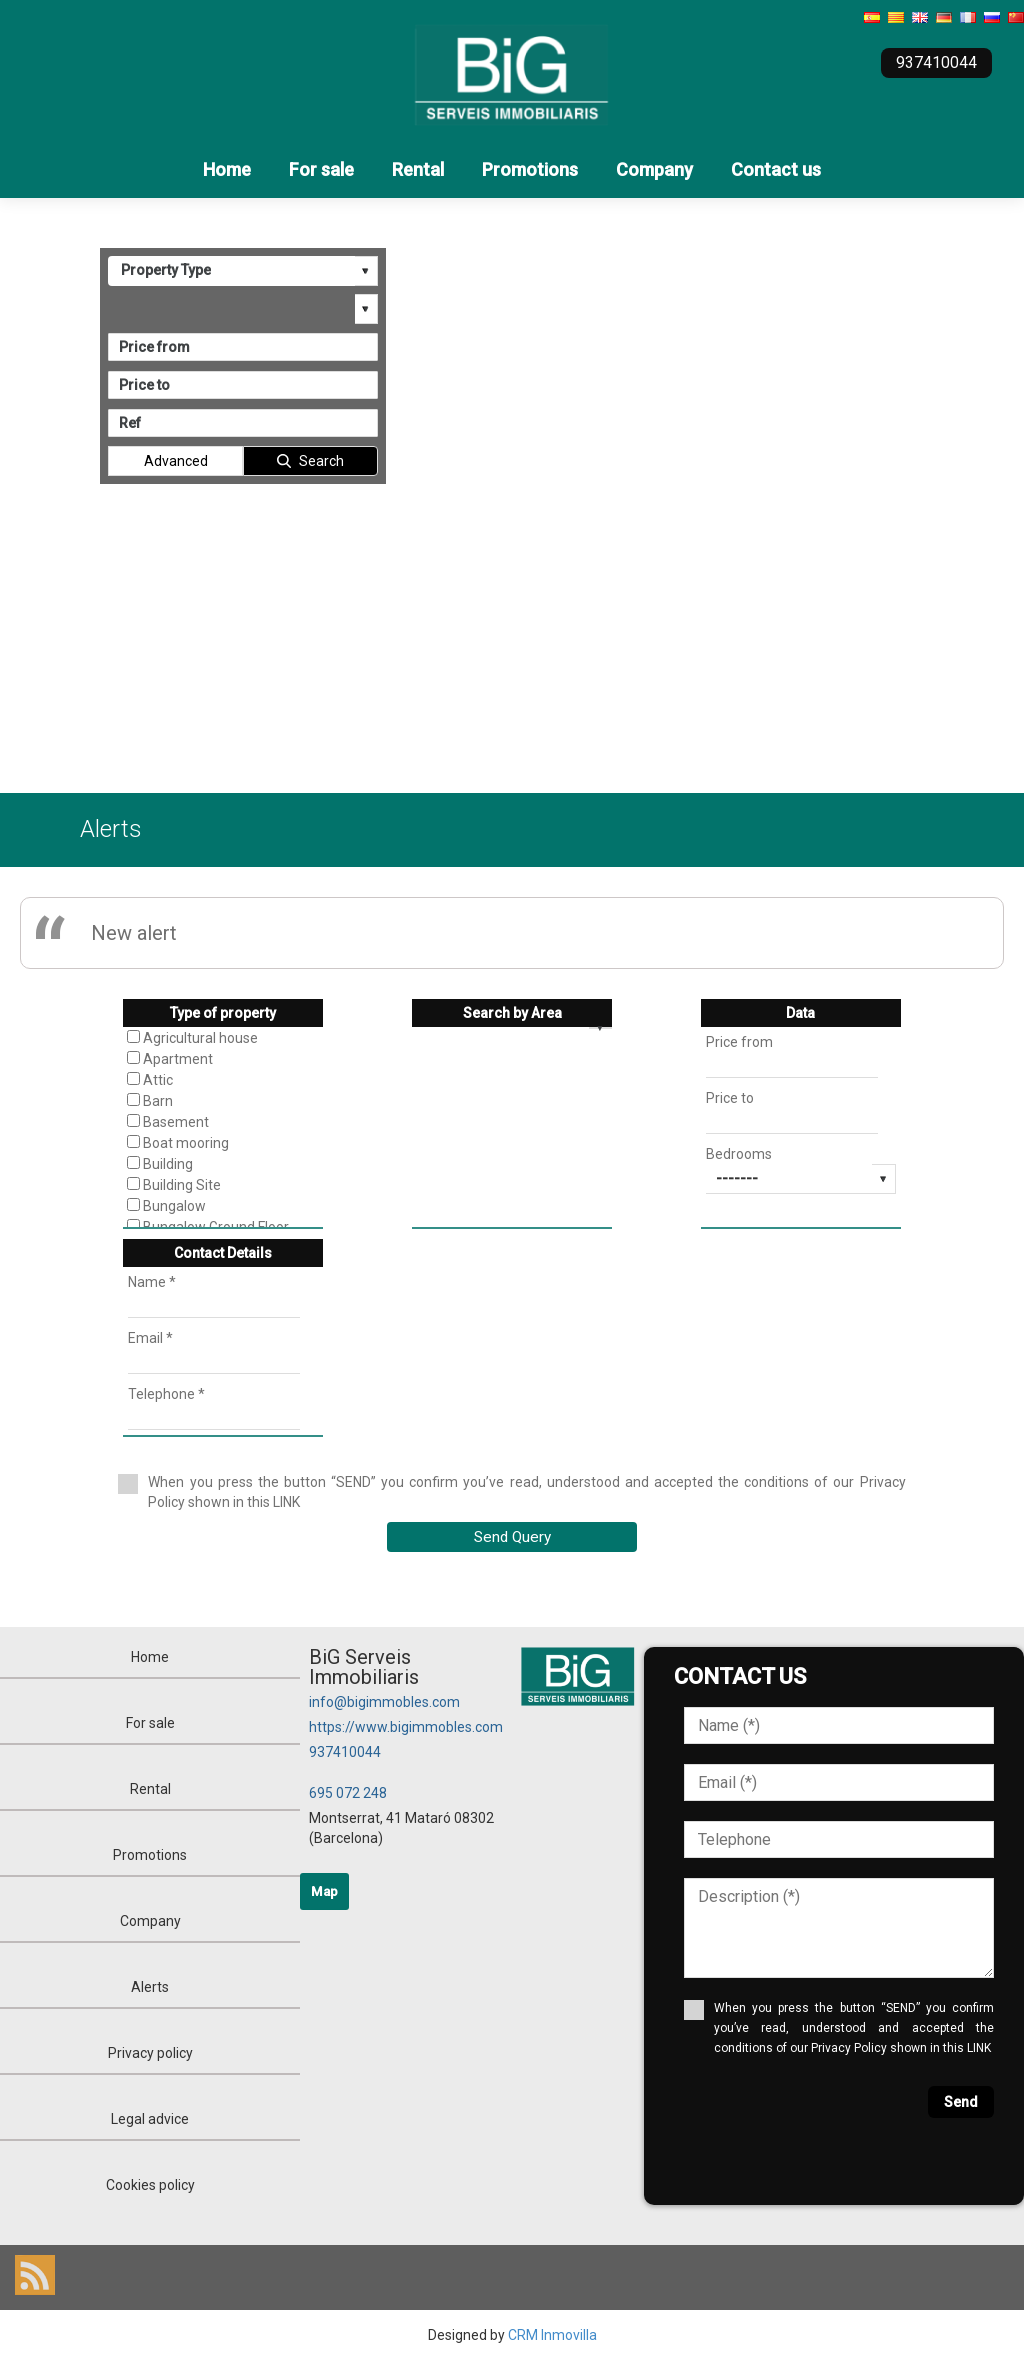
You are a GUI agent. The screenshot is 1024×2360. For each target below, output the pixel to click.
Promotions (530, 169)
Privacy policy (150, 2053)
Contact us (776, 169)
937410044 (345, 1752)
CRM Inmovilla (552, 2335)
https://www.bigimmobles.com (406, 1727)
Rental (418, 169)
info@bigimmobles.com (384, 1702)
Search (321, 461)
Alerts (150, 1987)
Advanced (176, 461)
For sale (321, 169)
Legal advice (150, 2119)
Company (654, 169)
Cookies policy (150, 2185)
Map (324, 1891)
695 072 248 (348, 1793)
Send (961, 2102)
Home (227, 169)
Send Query (512, 1537)
